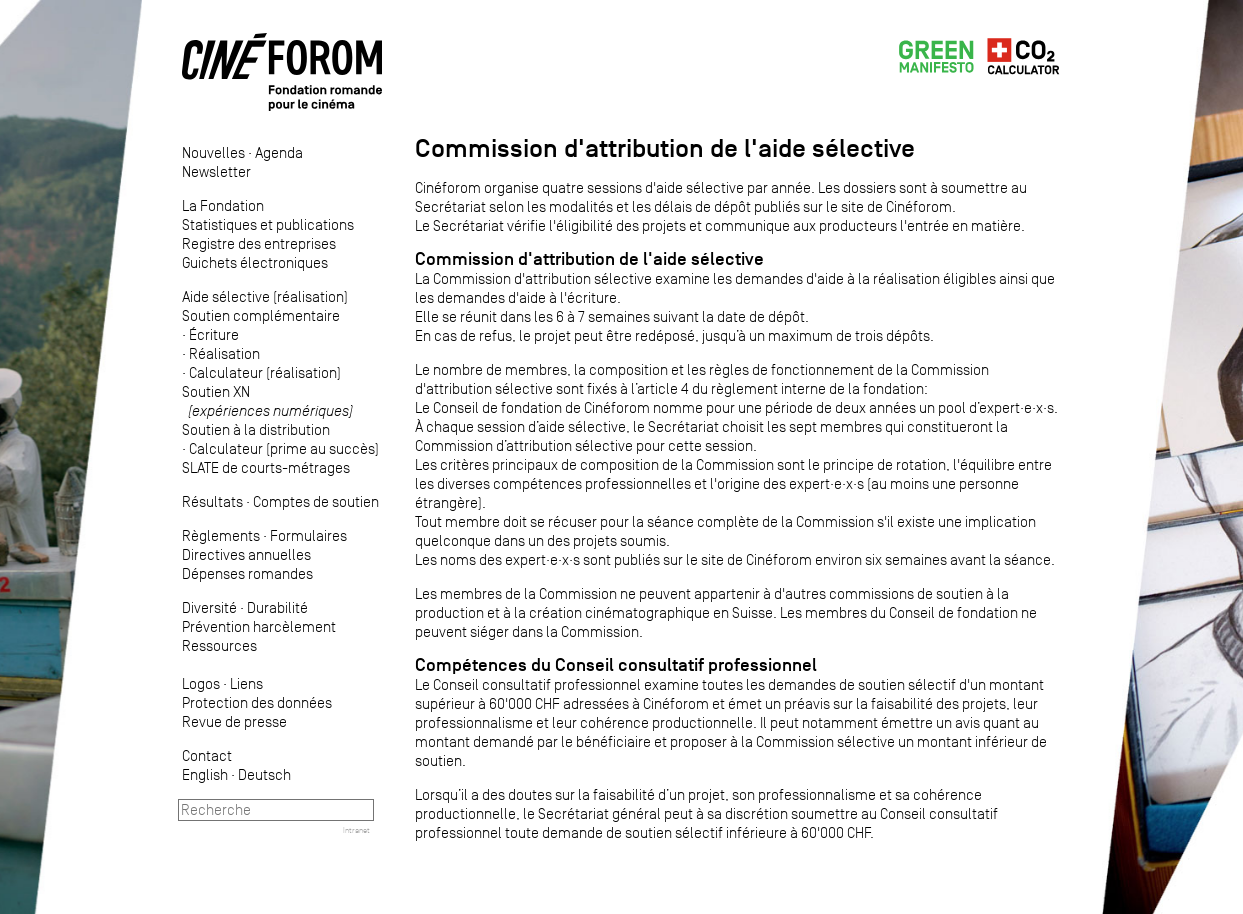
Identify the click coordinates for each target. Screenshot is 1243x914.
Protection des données (257, 702)
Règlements (221, 535)
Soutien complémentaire (261, 315)
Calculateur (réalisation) (265, 372)
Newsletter (216, 171)
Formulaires (308, 535)
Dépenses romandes (247, 573)
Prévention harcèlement (259, 626)
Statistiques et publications (268, 224)
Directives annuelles (246, 554)
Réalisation (224, 353)
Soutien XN (267, 401)
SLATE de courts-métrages (266, 467)
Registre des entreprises (259, 243)
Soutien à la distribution (256, 429)
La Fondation (223, 205)
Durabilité (277, 607)
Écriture (214, 334)
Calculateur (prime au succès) (284, 448)
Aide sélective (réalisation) (265, 296)
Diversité (209, 607)
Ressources (219, 645)
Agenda (279, 152)
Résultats (212, 501)
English (205, 774)
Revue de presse (234, 721)
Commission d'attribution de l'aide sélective (589, 259)
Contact (207, 755)
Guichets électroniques (255, 262)
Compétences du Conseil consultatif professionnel (616, 665)
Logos (201, 683)
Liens (246, 683)
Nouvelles (213, 152)
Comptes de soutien (316, 501)
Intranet (356, 830)
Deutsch (264, 774)
